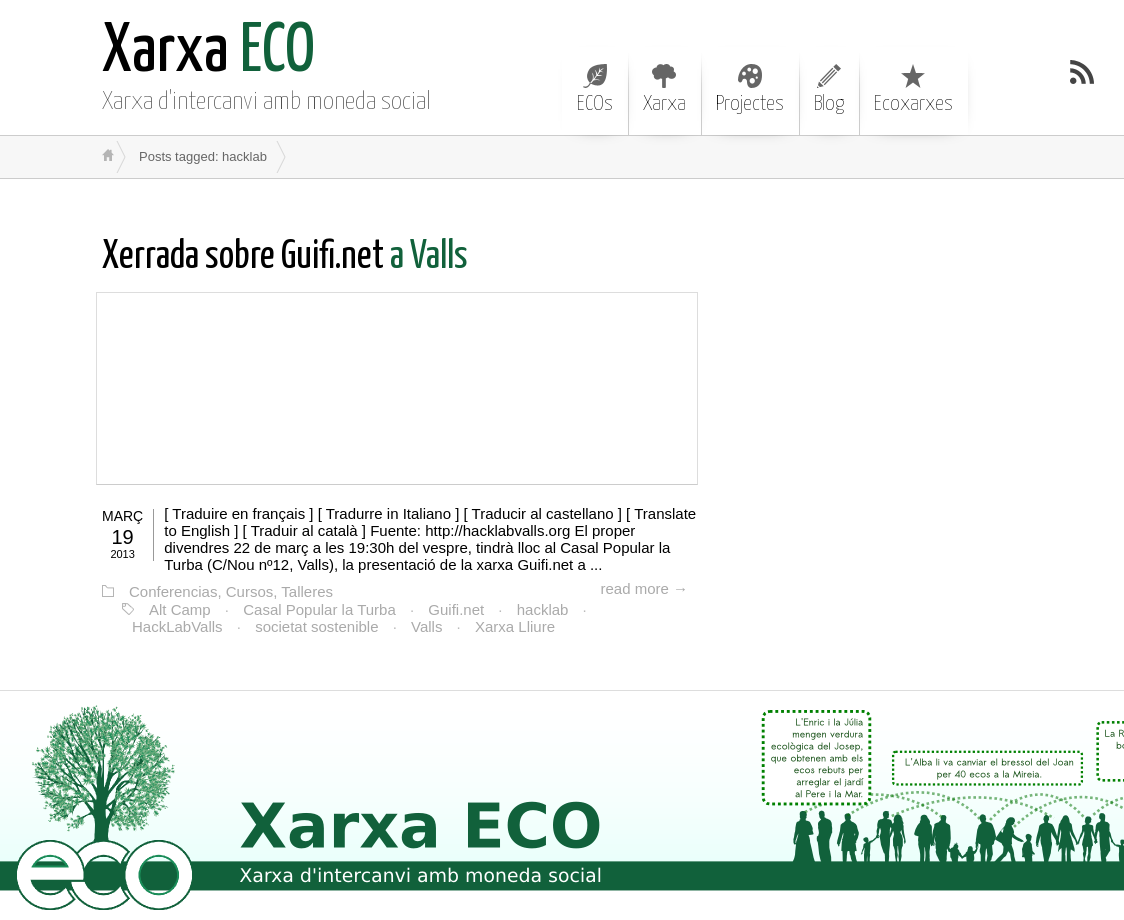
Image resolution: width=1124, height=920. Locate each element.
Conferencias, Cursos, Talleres (231, 591)
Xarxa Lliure (515, 626)
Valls (426, 626)
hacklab (543, 609)
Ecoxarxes (913, 89)
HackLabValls (177, 626)
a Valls (285, 257)
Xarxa (664, 89)
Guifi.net (456, 609)
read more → (644, 588)
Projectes (750, 89)
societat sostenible (316, 626)
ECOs (595, 89)
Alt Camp (180, 609)
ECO (208, 52)
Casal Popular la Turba (319, 609)
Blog (829, 89)
